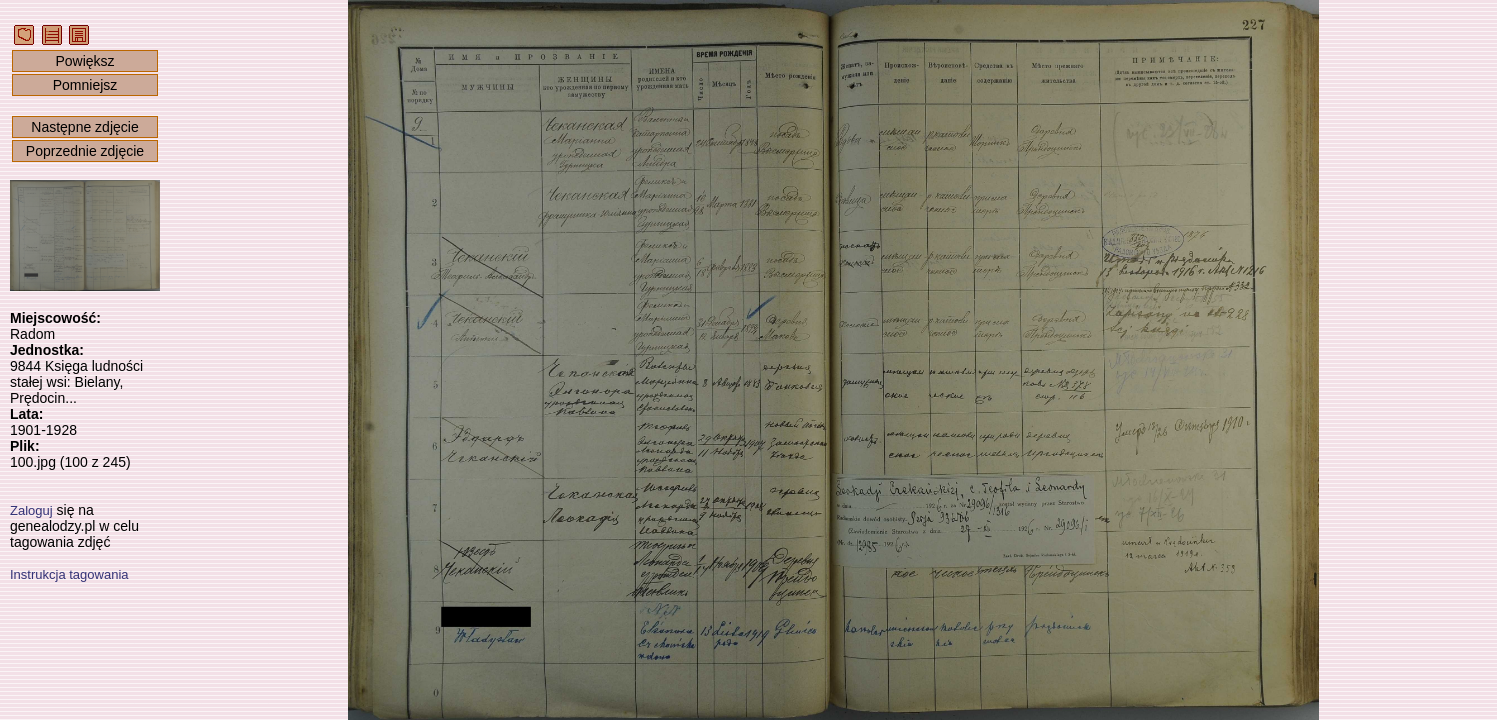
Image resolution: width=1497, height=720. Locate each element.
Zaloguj (31, 510)
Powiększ (84, 61)
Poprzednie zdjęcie (85, 151)
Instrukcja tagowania (69, 574)
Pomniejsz (85, 85)
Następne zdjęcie (84, 127)
